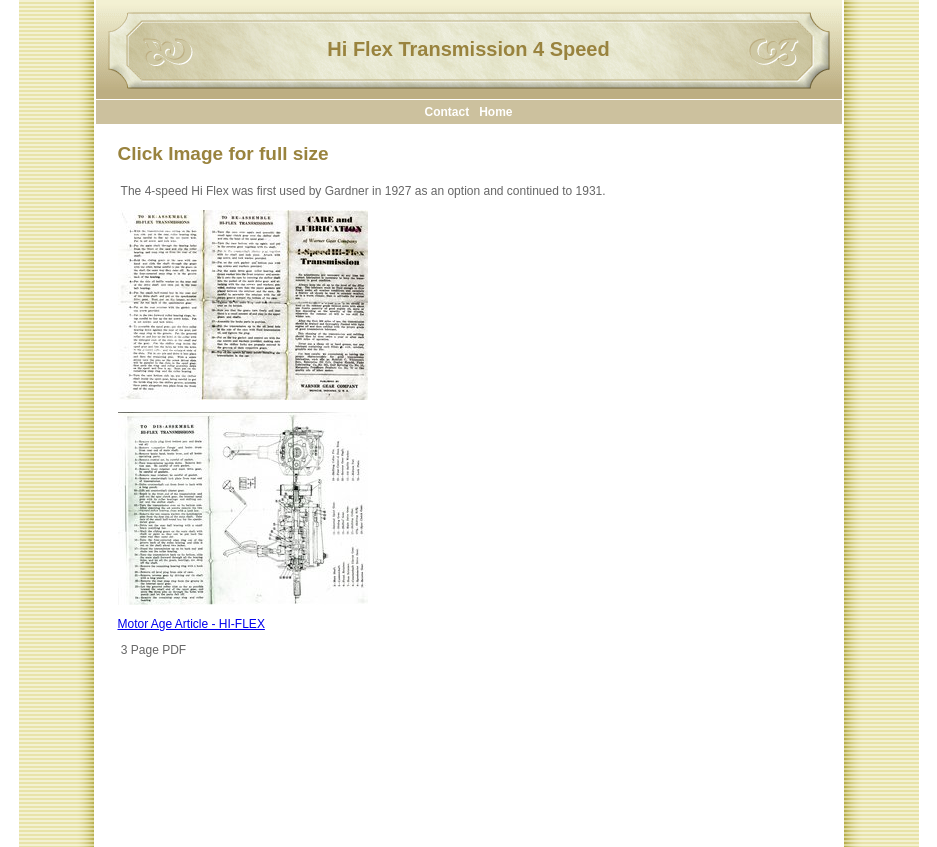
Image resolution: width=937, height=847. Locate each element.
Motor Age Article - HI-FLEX (191, 624)
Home (495, 112)
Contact (446, 112)
